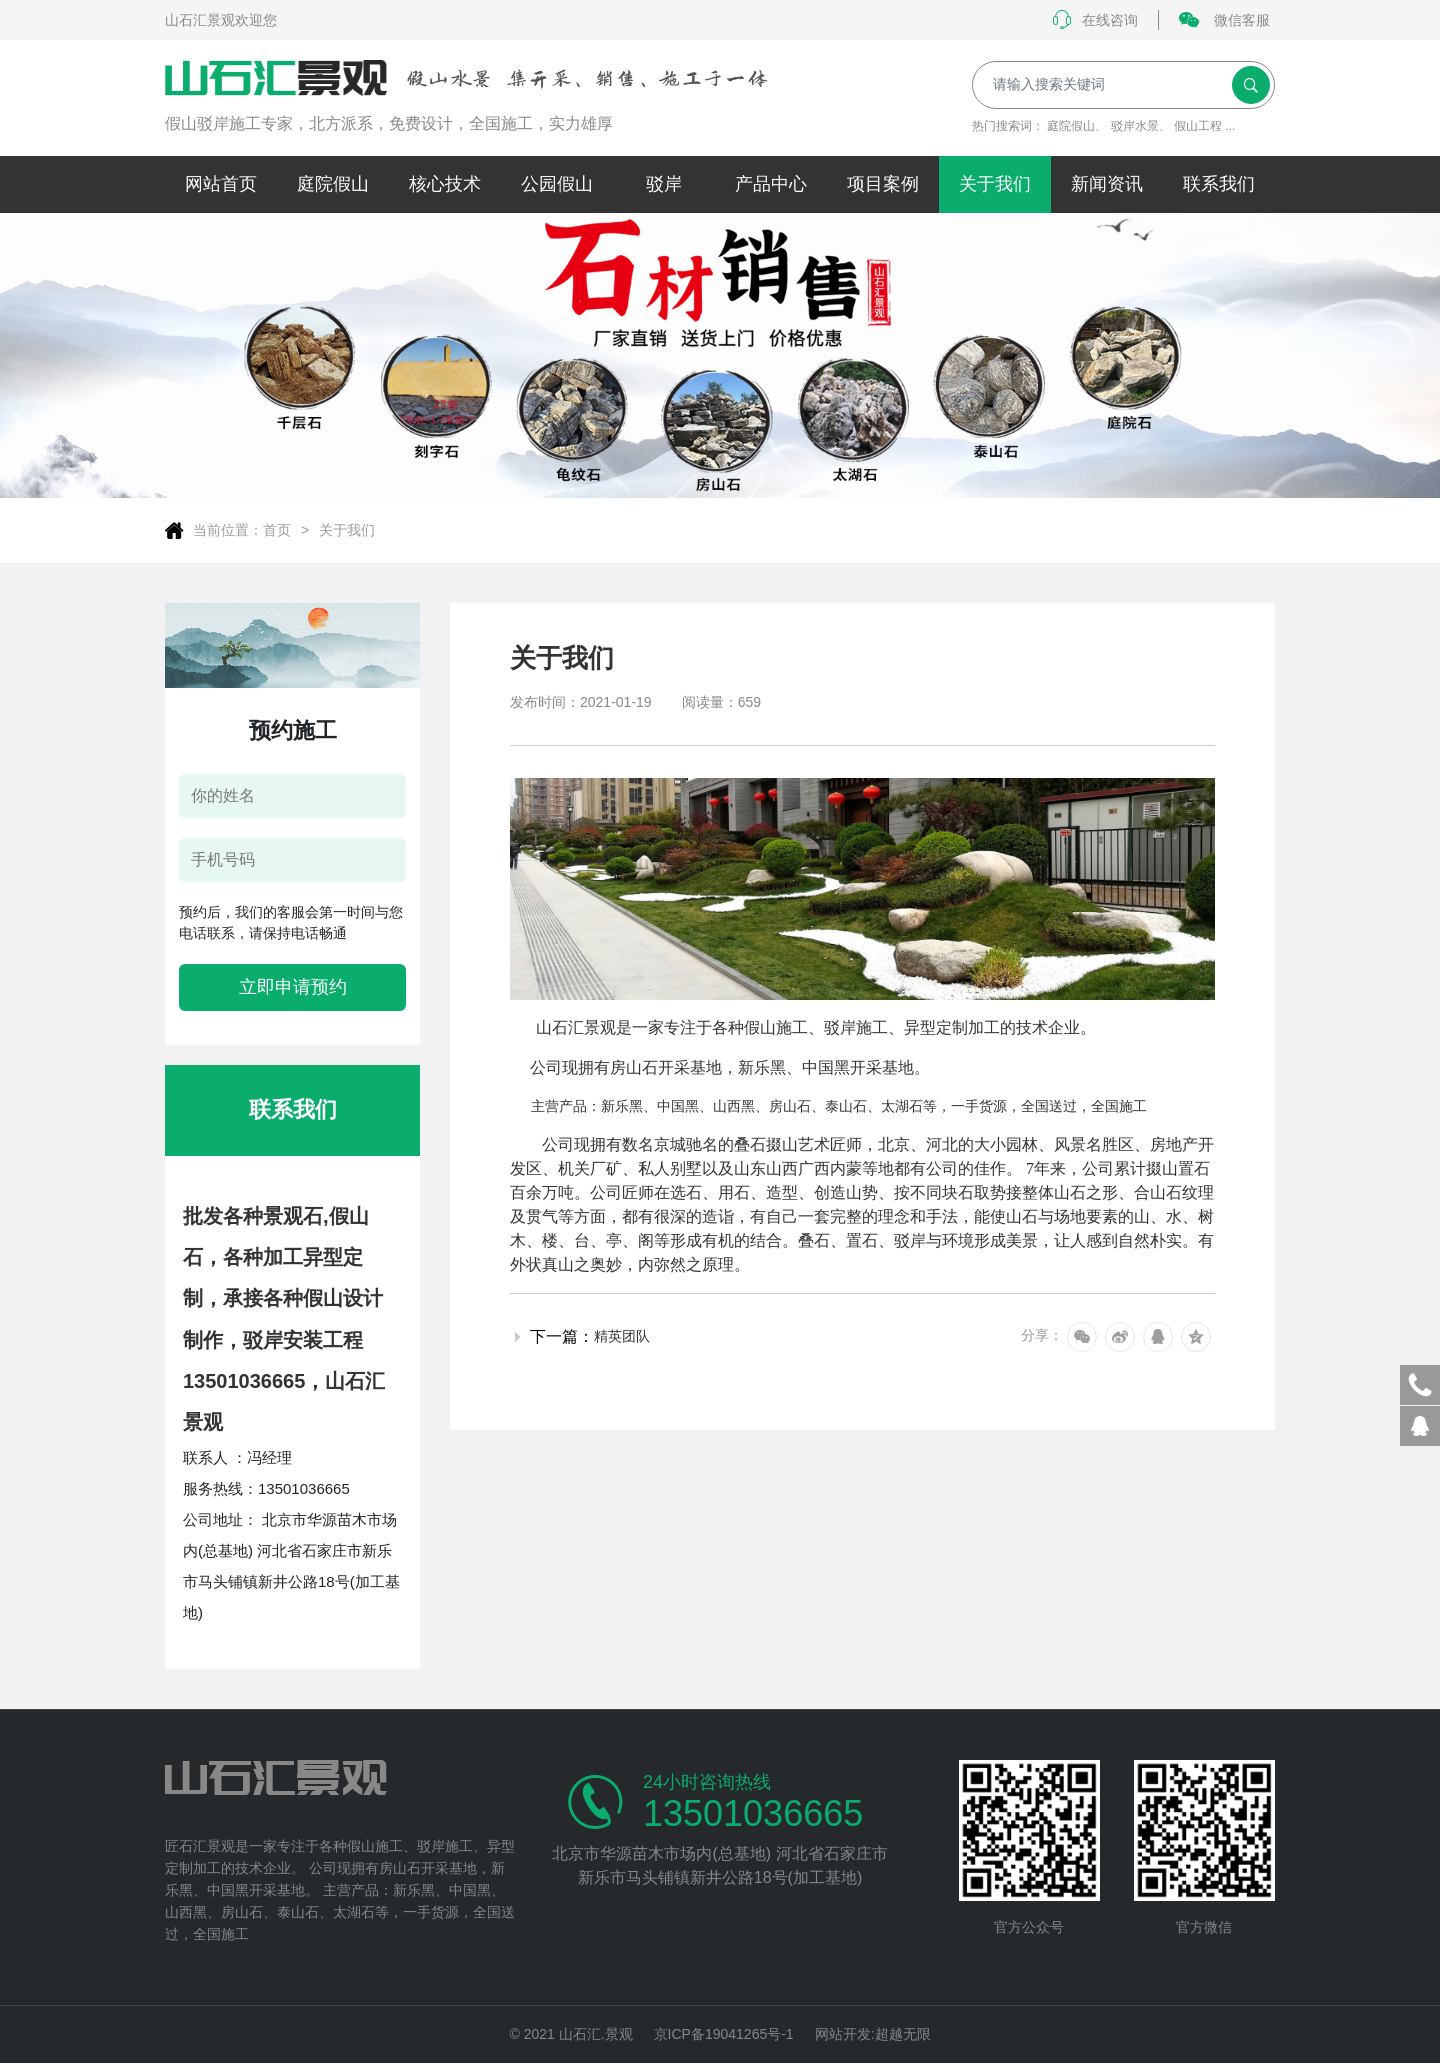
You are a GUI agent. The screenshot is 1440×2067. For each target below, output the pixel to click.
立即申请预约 (293, 987)
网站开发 (843, 2036)
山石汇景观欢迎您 (221, 20)
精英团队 (622, 1336)
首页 (277, 530)
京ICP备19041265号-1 (724, 2036)
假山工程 (1198, 126)
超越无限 (903, 2036)
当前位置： (228, 530)
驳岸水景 (1135, 126)
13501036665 (753, 1814)
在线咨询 (1095, 20)
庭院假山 (1071, 126)
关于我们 (347, 530)
